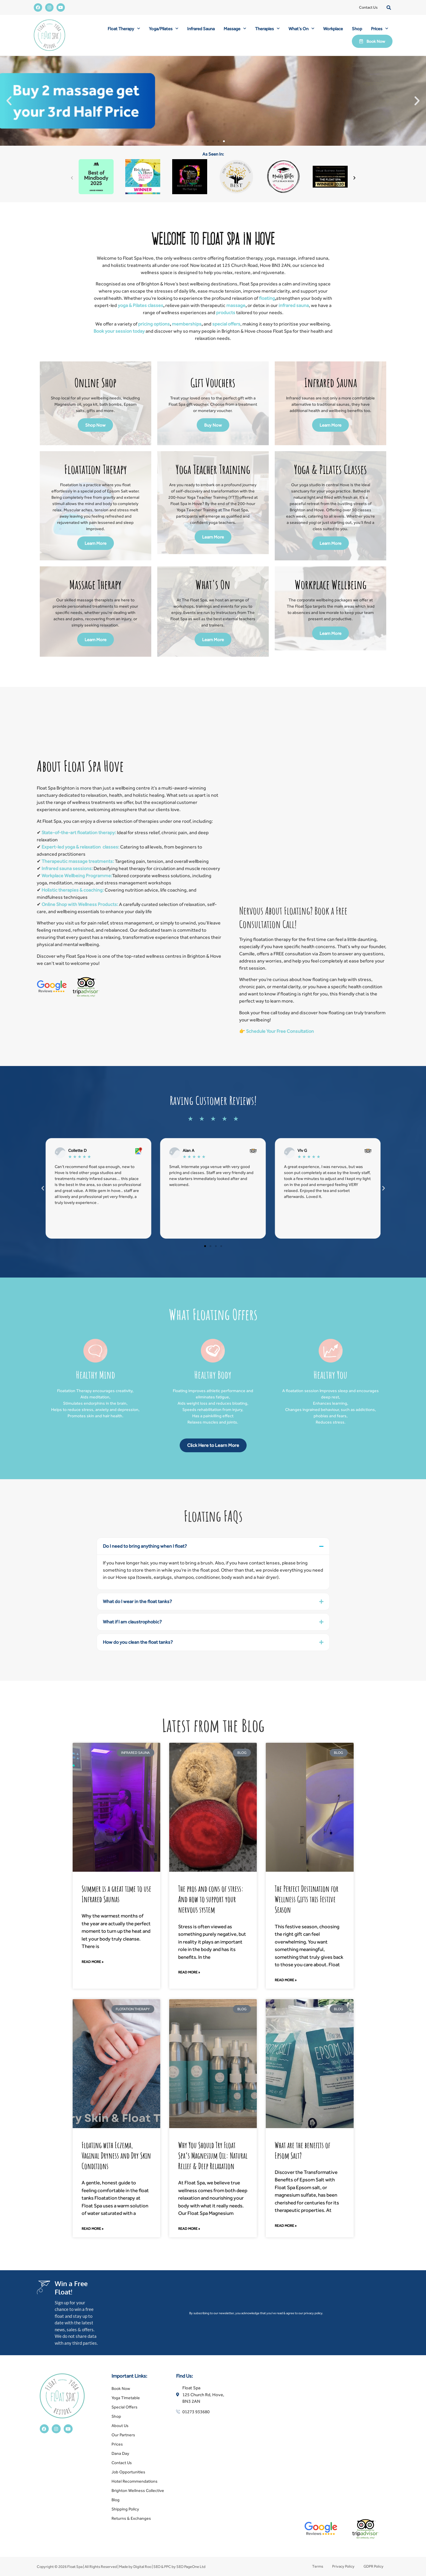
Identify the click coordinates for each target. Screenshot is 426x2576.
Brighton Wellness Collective (138, 2490)
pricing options (154, 324)
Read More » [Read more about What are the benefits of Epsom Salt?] (286, 2226)
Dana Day (120, 2453)
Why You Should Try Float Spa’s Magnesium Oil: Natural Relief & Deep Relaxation (213, 2155)
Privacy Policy (343, 2566)
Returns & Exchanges (131, 2518)
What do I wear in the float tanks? (137, 1601)
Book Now (121, 2388)
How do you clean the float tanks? (138, 1642)
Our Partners (123, 2434)
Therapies (267, 28)
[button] (389, 7)
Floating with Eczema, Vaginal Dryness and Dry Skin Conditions (116, 2155)
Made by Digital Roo (135, 2566)
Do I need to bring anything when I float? (145, 1546)
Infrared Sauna (201, 28)
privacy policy (313, 2313)
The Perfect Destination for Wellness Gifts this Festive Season (306, 1899)
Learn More (330, 425)
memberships (186, 324)
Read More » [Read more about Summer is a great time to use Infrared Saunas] (92, 1962)
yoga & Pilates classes (140, 305)
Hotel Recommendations (135, 2481)
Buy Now (213, 425)
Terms (317, 2566)
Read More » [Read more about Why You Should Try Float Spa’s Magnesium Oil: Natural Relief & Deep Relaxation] (189, 2229)
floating (267, 298)
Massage (235, 28)
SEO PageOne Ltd (190, 2566)
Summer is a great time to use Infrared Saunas (116, 1894)
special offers (226, 324)
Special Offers (125, 2407)
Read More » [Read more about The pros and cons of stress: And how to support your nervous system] (189, 1972)
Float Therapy (124, 28)
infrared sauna (293, 305)
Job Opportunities (128, 2471)
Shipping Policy (125, 2509)
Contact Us (368, 7)
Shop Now (95, 425)
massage (235, 305)
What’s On (301, 28)
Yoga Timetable (126, 2397)
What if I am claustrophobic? (132, 1622)
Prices (379, 28)
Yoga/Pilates (163, 28)
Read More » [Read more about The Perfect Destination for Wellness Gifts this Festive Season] (286, 1980)
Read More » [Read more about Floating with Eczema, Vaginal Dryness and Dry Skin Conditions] (92, 2229)
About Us (120, 2425)
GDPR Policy (374, 2566)
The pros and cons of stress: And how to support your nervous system (211, 1899)
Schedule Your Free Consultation (280, 1031)
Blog (116, 2499)
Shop (357, 28)
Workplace (333, 28)
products (225, 312)
